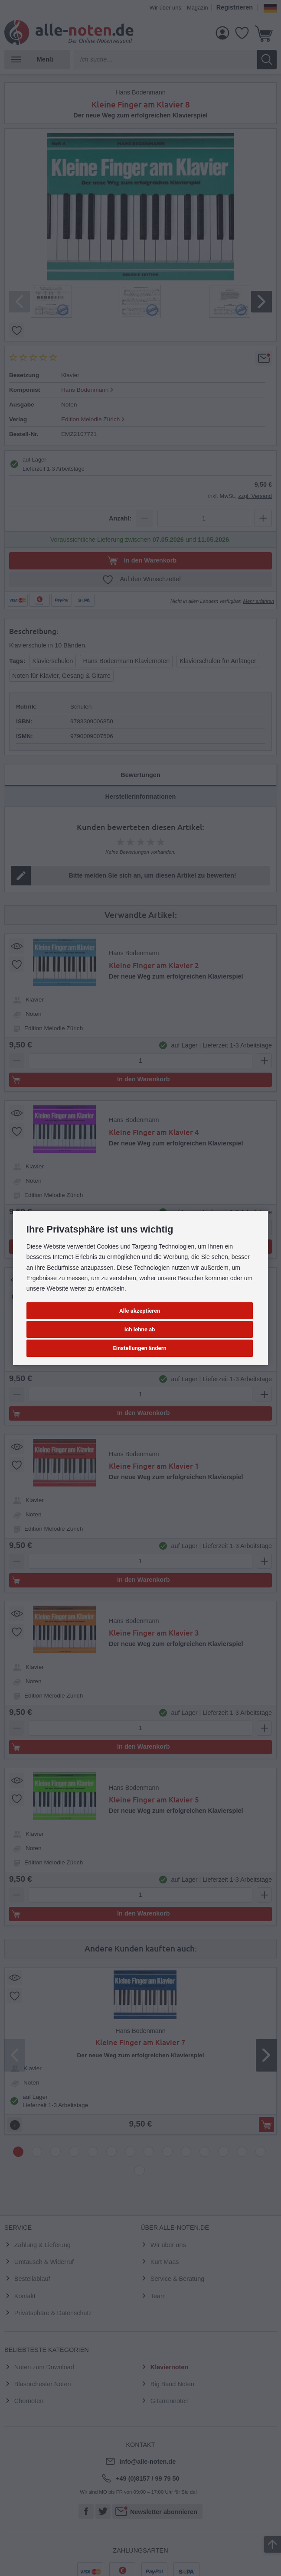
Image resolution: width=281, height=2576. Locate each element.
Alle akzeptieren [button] (139, 1311)
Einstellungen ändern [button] (140, 1348)
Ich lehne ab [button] (139, 1329)
